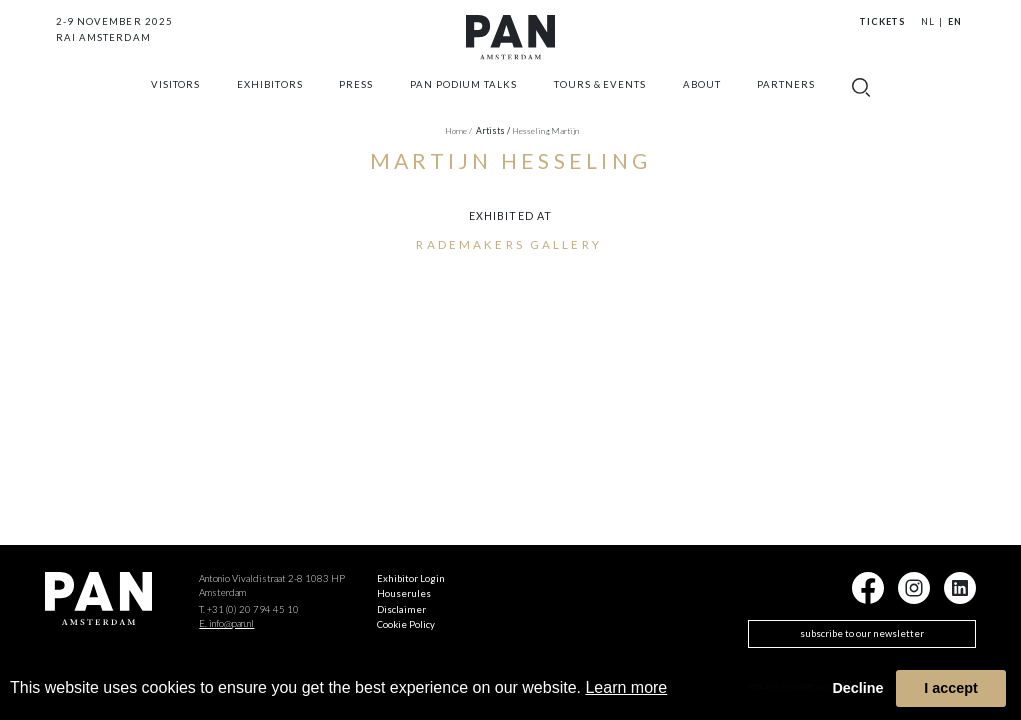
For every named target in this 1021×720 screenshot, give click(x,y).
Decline (857, 688)
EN (955, 21)
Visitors (176, 93)
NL (928, 21)
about (702, 93)
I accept (951, 688)
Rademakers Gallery (508, 244)
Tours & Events (600, 93)
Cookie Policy (406, 624)
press (356, 93)
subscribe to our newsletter (862, 633)
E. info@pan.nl (226, 623)
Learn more (626, 687)
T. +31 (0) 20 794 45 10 (249, 609)
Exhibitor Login (411, 578)
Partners (786, 93)
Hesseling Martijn (545, 131)
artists (493, 131)
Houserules (404, 593)
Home (458, 131)
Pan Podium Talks (463, 93)
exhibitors (270, 93)
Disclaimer (401, 609)
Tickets (882, 21)
